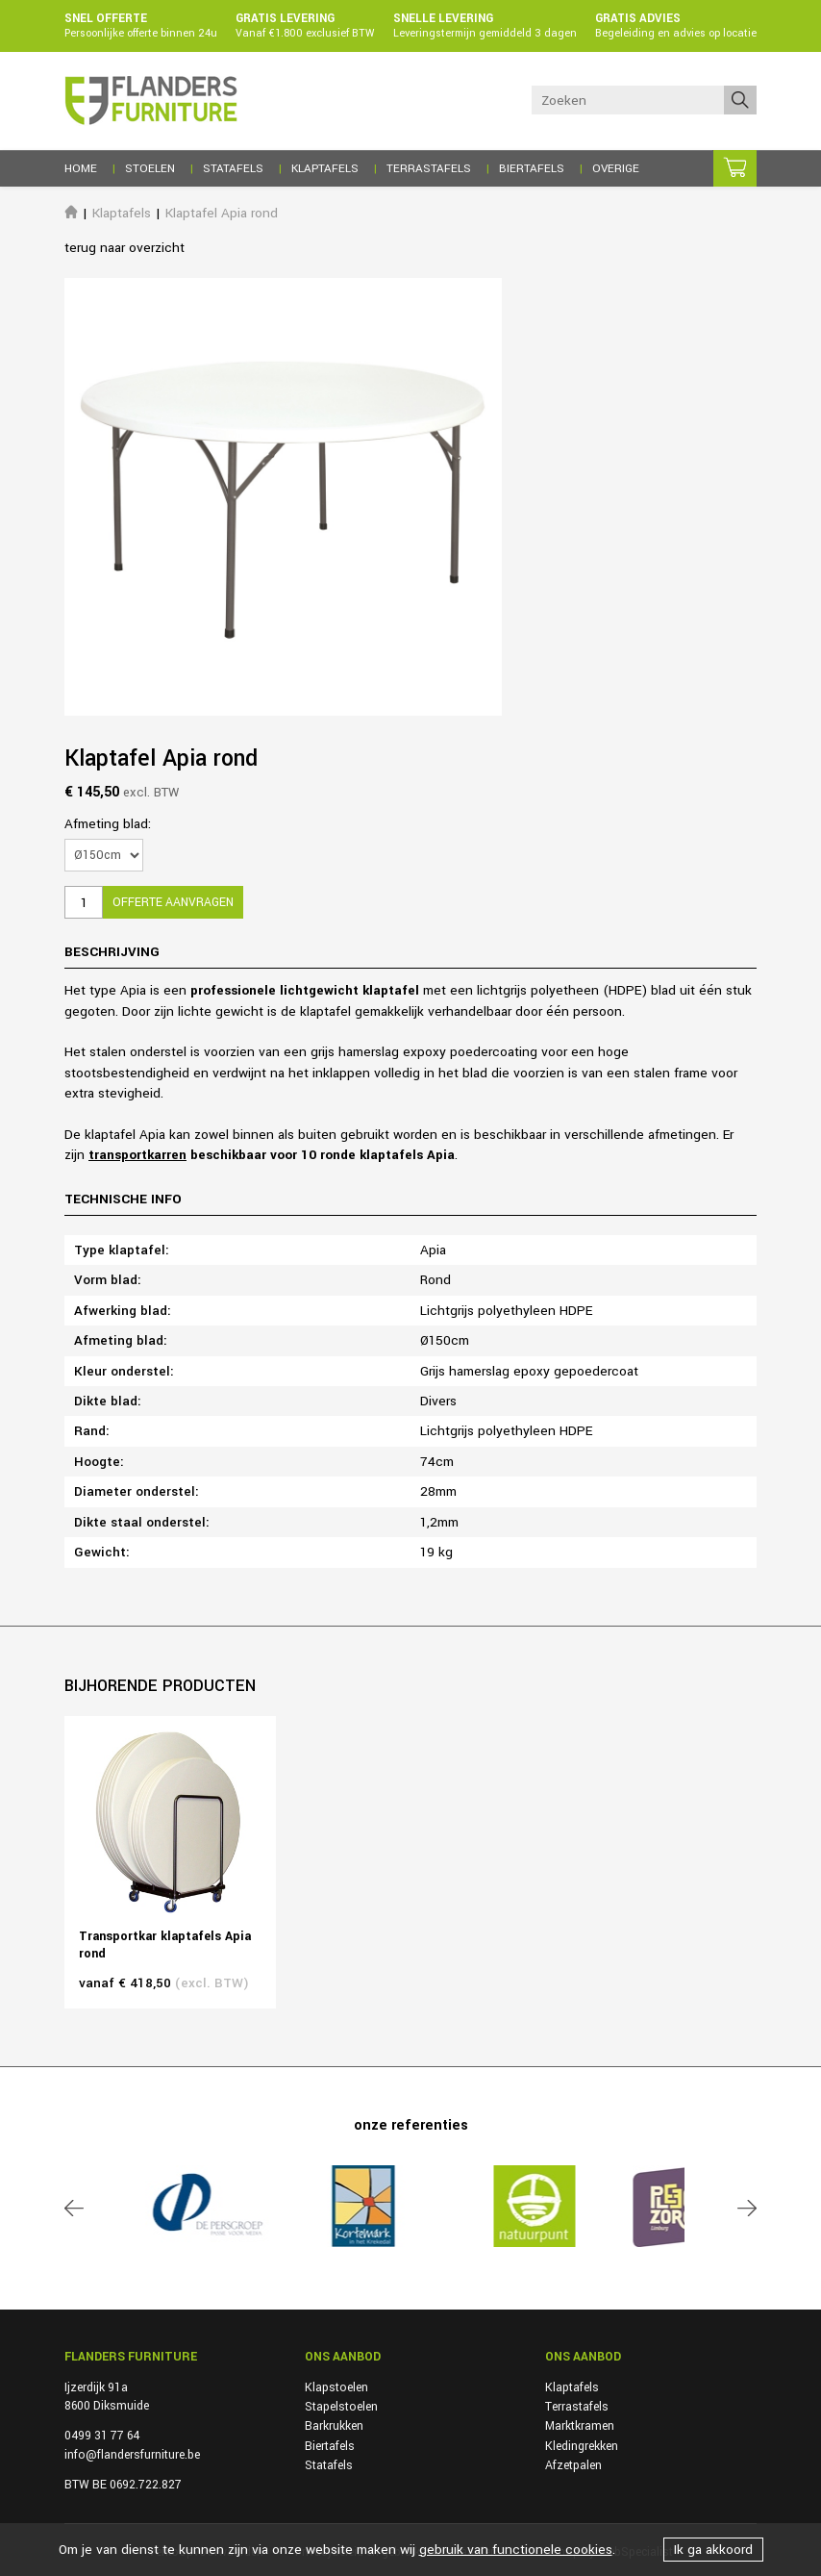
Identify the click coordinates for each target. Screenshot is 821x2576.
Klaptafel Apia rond (221, 213)
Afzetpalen (573, 2465)
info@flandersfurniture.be (132, 2454)
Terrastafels (577, 2406)
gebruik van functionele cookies (515, 2549)
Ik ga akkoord (713, 2549)
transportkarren (137, 1155)
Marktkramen (579, 2426)
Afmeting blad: (107, 824)
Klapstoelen (336, 2387)
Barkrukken (334, 2426)
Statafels (329, 2465)
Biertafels (330, 2446)
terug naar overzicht (124, 248)
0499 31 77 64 (101, 2435)
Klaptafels (121, 213)
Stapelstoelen (341, 2406)
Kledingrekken (581, 2446)
